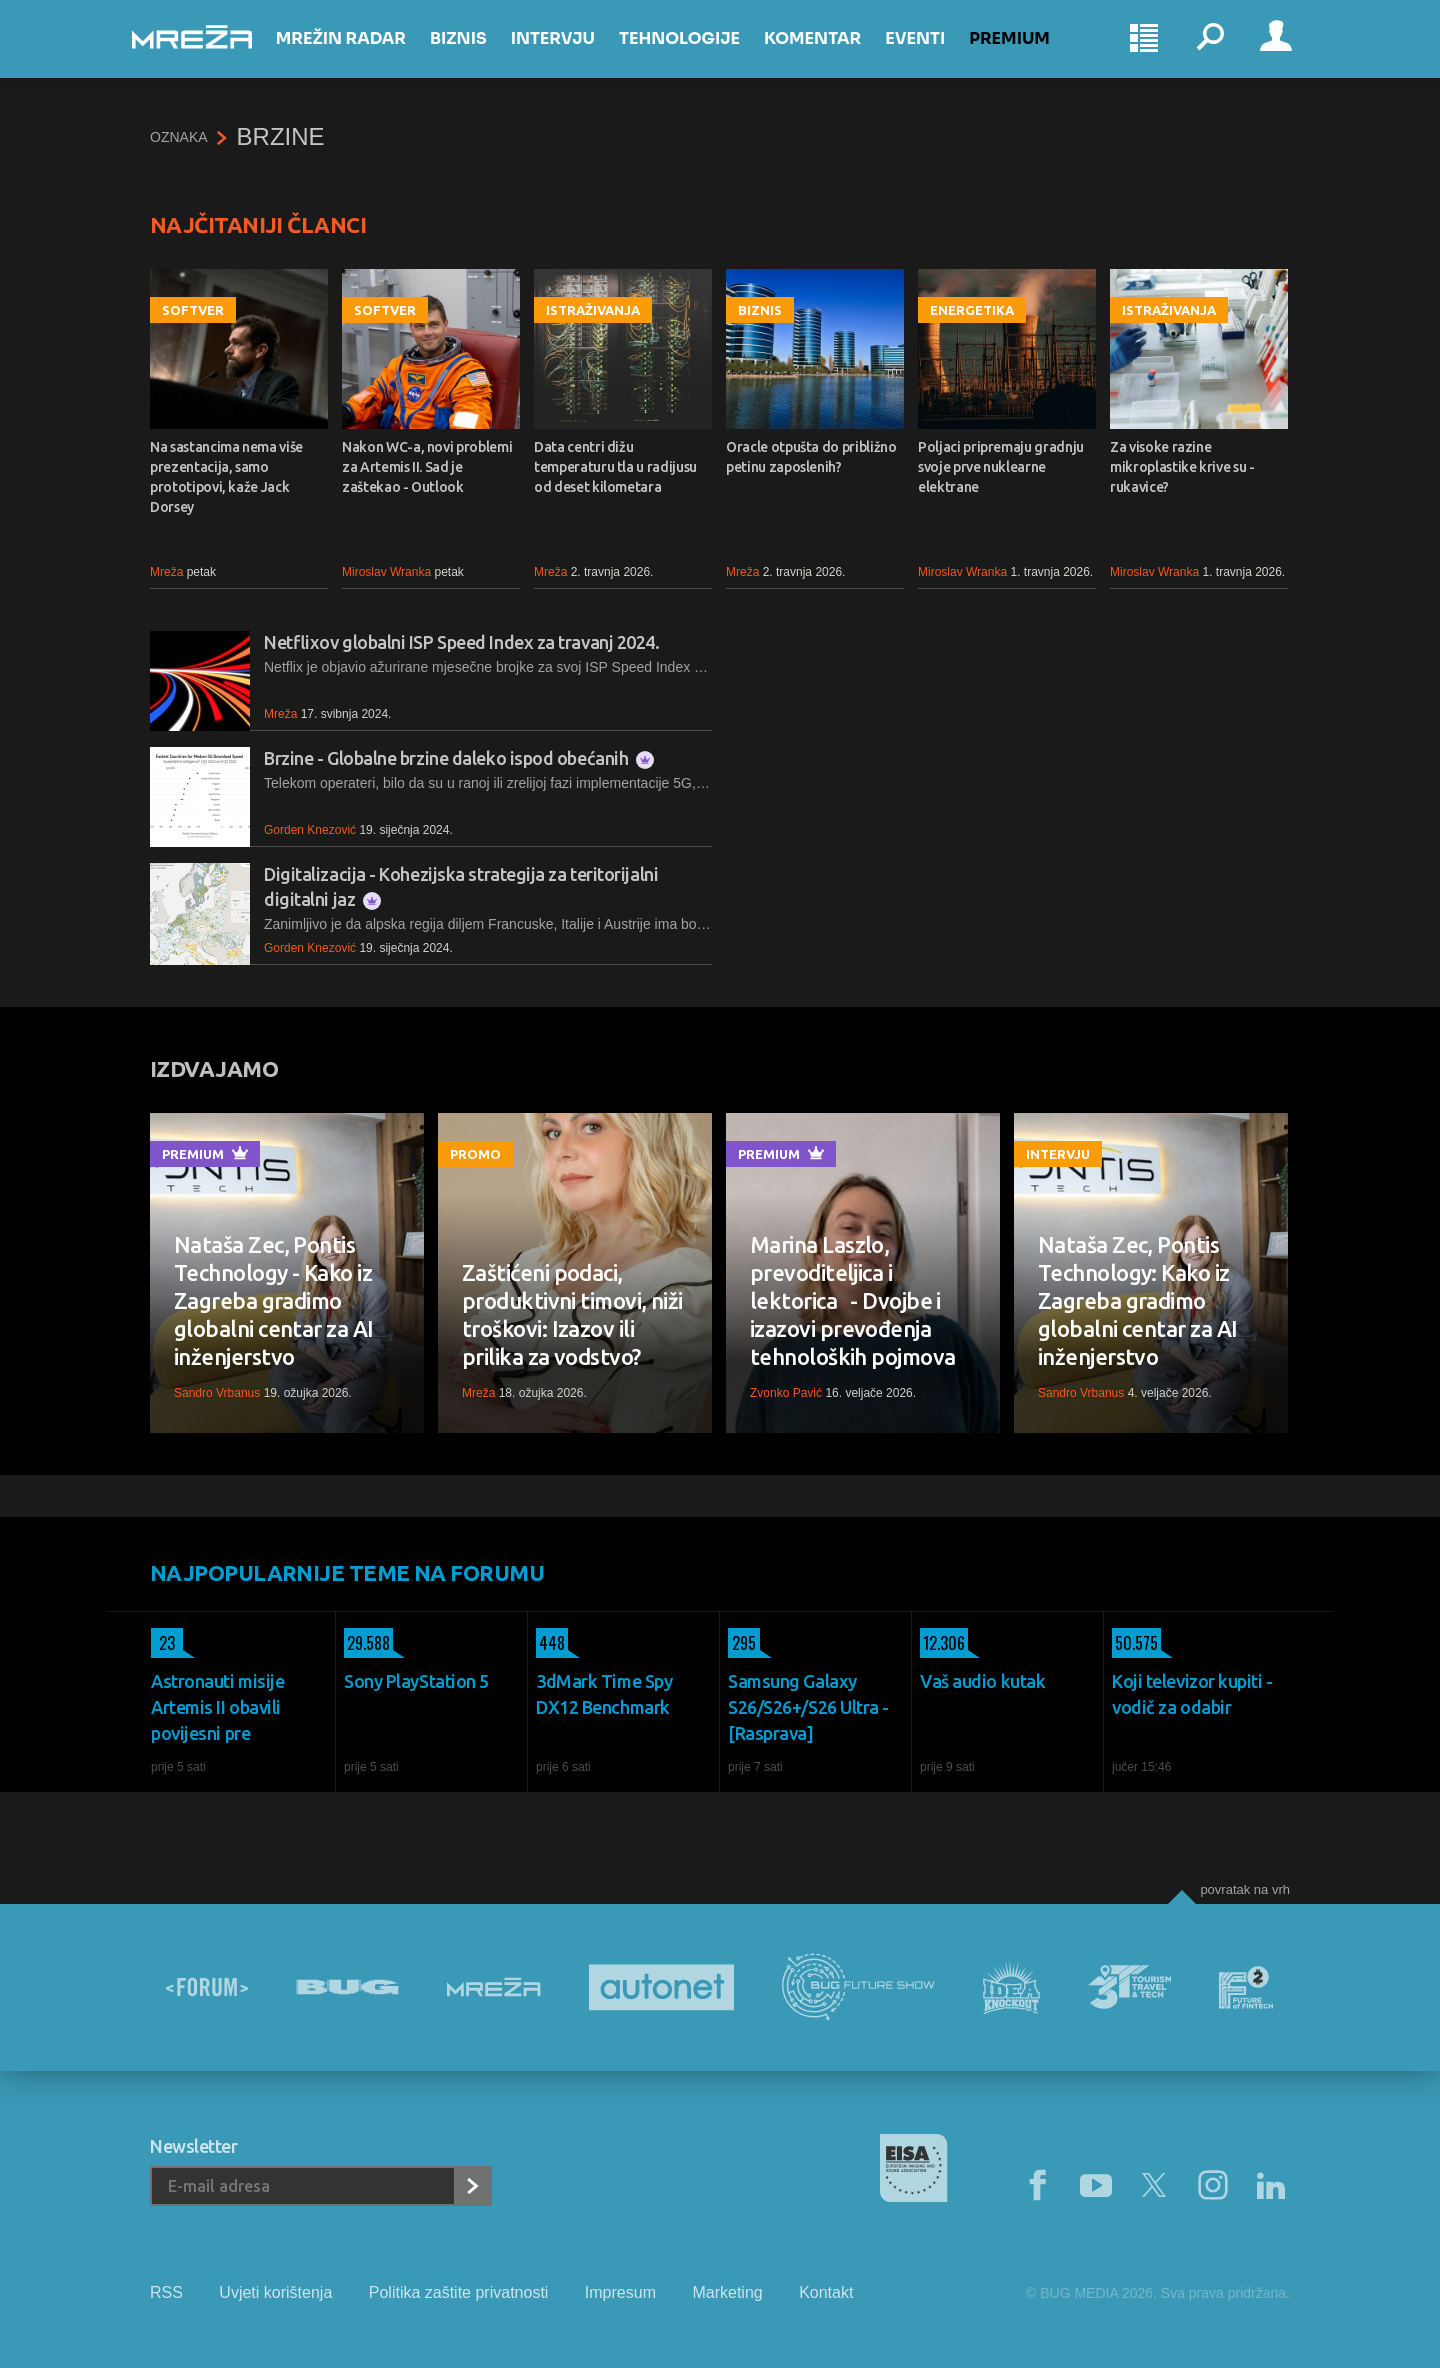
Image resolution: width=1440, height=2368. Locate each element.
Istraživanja (593, 310)
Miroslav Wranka (386, 572)
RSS (166, 2292)
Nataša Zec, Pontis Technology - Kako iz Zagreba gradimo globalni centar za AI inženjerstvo (273, 1300)
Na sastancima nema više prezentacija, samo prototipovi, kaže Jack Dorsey (226, 477)
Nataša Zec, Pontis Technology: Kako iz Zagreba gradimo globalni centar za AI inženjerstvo (1137, 1300)
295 (742, 1643)
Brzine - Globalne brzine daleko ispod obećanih (459, 758)
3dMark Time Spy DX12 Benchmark (604, 1694)
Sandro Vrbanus (217, 1393)
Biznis (476, 51)
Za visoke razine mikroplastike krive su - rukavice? (1182, 467)
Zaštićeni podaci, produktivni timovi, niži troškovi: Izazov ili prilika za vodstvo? (572, 1314)
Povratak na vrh (1245, 1889)
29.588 (367, 1643)
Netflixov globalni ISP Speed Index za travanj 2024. (462, 642)
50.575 (1135, 1643)
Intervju (571, 51)
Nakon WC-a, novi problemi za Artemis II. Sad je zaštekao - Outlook (427, 467)
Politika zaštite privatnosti (459, 2292)
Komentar (830, 51)
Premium (1028, 51)
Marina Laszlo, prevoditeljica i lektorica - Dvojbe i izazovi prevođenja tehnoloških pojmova (853, 1300)
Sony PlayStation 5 (416, 1681)
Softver (193, 310)
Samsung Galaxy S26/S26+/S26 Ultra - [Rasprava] (808, 1707)
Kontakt (826, 2292)
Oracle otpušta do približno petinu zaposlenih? (811, 457)
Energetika (972, 310)
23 (163, 1643)
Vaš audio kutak (982, 1681)
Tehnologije (697, 51)
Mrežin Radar (359, 51)
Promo (475, 1154)
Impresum (620, 2292)
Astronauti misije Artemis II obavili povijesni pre (217, 1707)
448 (550, 1643)
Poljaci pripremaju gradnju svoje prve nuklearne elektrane (1001, 467)
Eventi (933, 51)
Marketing (727, 2292)
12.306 (942, 1643)
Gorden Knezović (310, 830)
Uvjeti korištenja (275, 2292)
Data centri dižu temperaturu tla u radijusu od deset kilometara (615, 467)
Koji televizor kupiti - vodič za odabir (1192, 1694)
